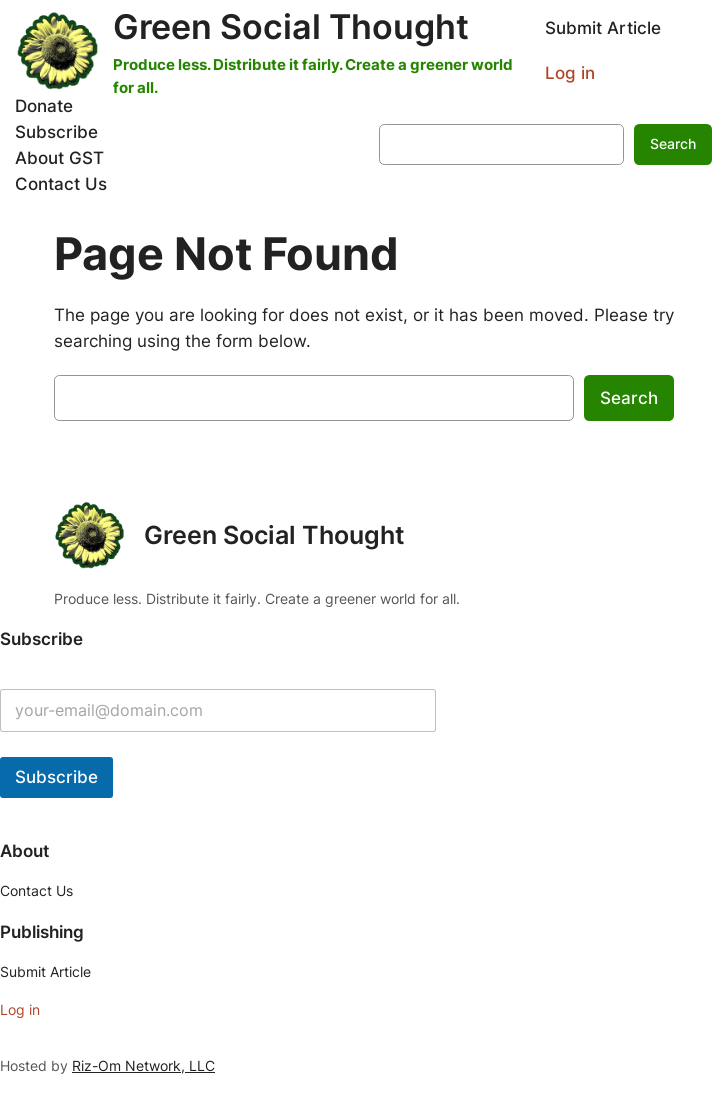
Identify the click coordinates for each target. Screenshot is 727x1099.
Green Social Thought (291, 26)
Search (673, 143)
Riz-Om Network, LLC (143, 1065)
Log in (570, 73)
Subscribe (56, 777)
